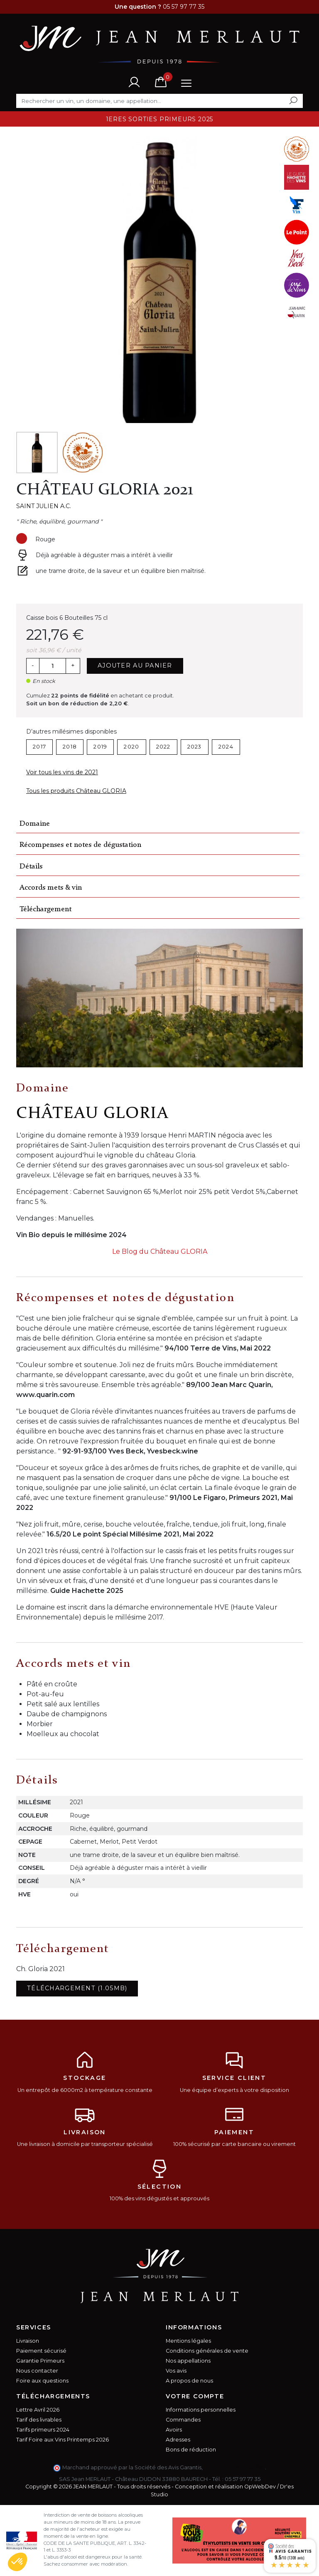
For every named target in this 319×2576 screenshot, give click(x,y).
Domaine (35, 823)
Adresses (178, 2440)
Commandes (183, 2420)
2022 (163, 747)
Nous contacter (37, 2371)
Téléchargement (45, 909)
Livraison (27, 2341)
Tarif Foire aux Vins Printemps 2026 (62, 2440)
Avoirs (174, 2430)
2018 (70, 747)
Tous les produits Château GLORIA (76, 791)
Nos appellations (188, 2361)
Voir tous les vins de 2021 (62, 772)
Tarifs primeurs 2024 (42, 2430)
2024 (225, 747)
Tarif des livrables (38, 2420)
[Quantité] (52, 665)
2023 (194, 747)
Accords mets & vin (51, 887)
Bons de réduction (191, 2449)
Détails (31, 866)
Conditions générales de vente (207, 2351)
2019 (100, 747)
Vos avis (176, 2371)
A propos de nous (189, 2381)
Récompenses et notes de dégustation (80, 845)
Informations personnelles (201, 2410)
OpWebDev (260, 2486)
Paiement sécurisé (41, 2351)
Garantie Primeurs (40, 2361)
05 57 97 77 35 (242, 2479)
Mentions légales (188, 2341)
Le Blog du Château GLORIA (159, 1251)
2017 (39, 747)
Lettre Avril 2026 (37, 2410)
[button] (17, 2562)
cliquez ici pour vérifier (234, 2467)
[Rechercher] (159, 101)
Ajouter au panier (135, 665)
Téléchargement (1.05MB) (77, 1988)
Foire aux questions (42, 2381)
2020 (131, 747)
